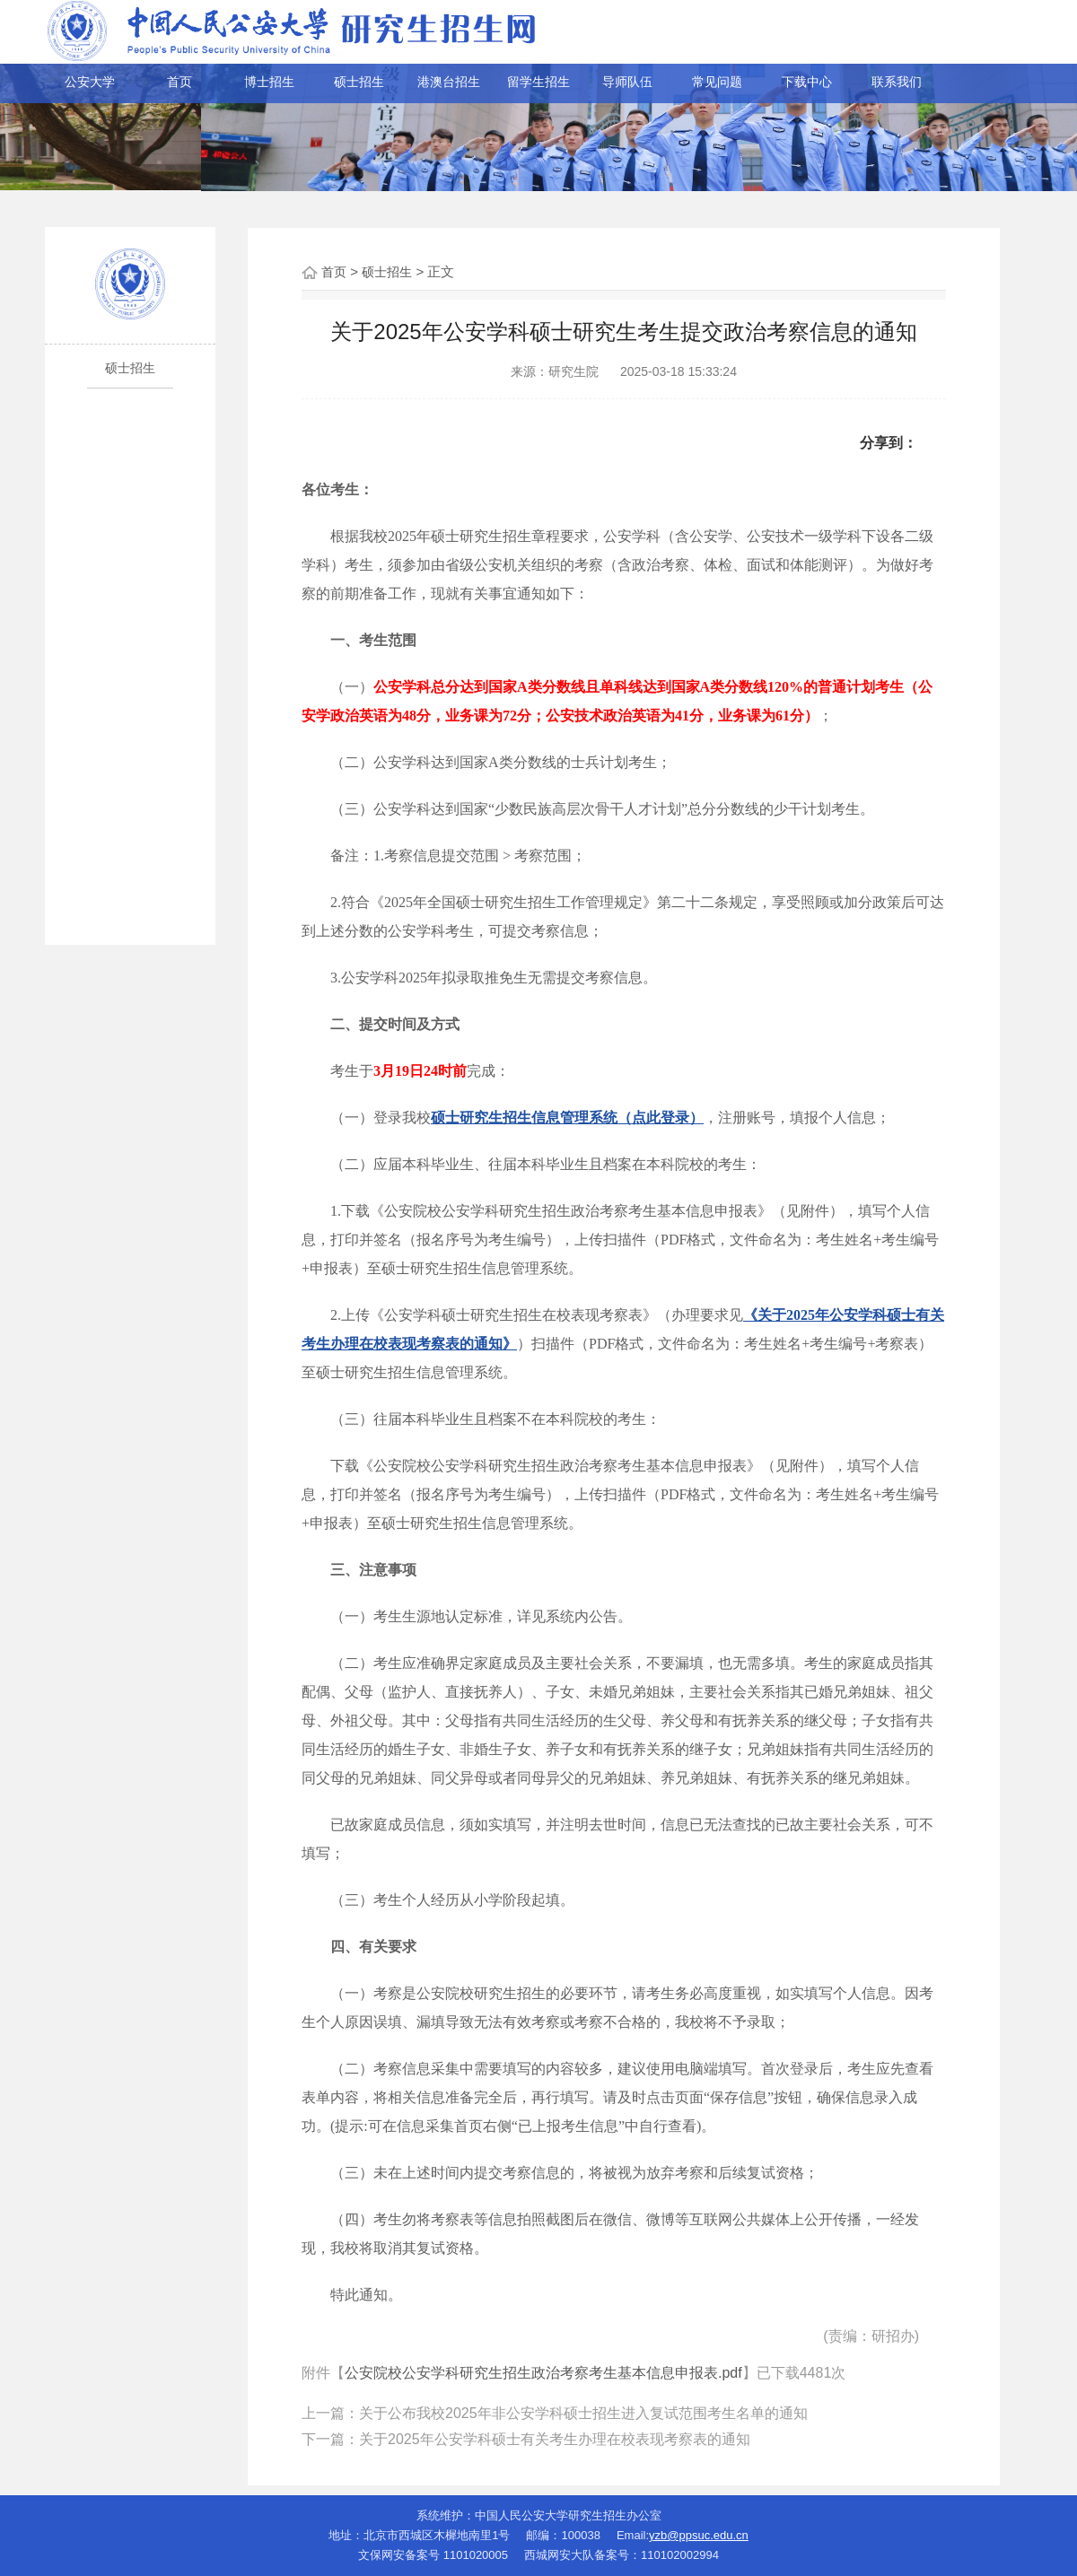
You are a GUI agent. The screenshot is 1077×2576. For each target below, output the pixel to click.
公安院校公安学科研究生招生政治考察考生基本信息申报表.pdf (543, 2372)
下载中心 (807, 81)
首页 (179, 81)
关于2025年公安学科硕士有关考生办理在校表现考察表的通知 (554, 2439)
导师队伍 (627, 81)
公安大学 (90, 81)
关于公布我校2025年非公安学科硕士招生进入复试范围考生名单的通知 (583, 2413)
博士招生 (269, 81)
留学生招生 (538, 81)
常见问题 (717, 81)
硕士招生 (359, 81)
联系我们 (896, 81)
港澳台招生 (448, 81)
